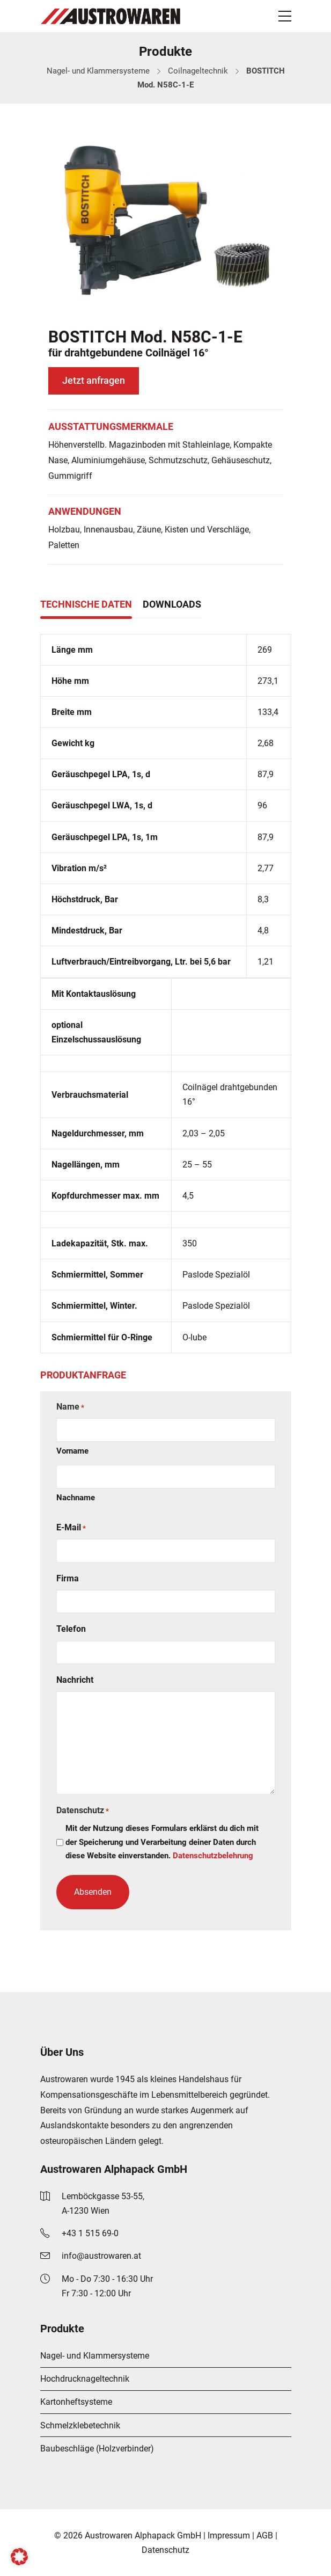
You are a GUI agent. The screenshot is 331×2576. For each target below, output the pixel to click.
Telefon (71, 1629)
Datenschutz (165, 2550)
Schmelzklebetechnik (80, 2425)
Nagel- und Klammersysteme (98, 71)
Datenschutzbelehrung (213, 1855)
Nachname (75, 1497)
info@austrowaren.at (101, 2256)
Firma (67, 1578)
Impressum (229, 2535)
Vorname (72, 1451)
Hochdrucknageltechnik (84, 2379)
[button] (19, 2556)
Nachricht (74, 1680)
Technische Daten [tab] (86, 604)
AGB (264, 2535)
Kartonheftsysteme (76, 2402)
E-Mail (71, 1528)
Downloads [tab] (172, 604)
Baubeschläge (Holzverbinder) (97, 2448)
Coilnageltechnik (198, 71)
